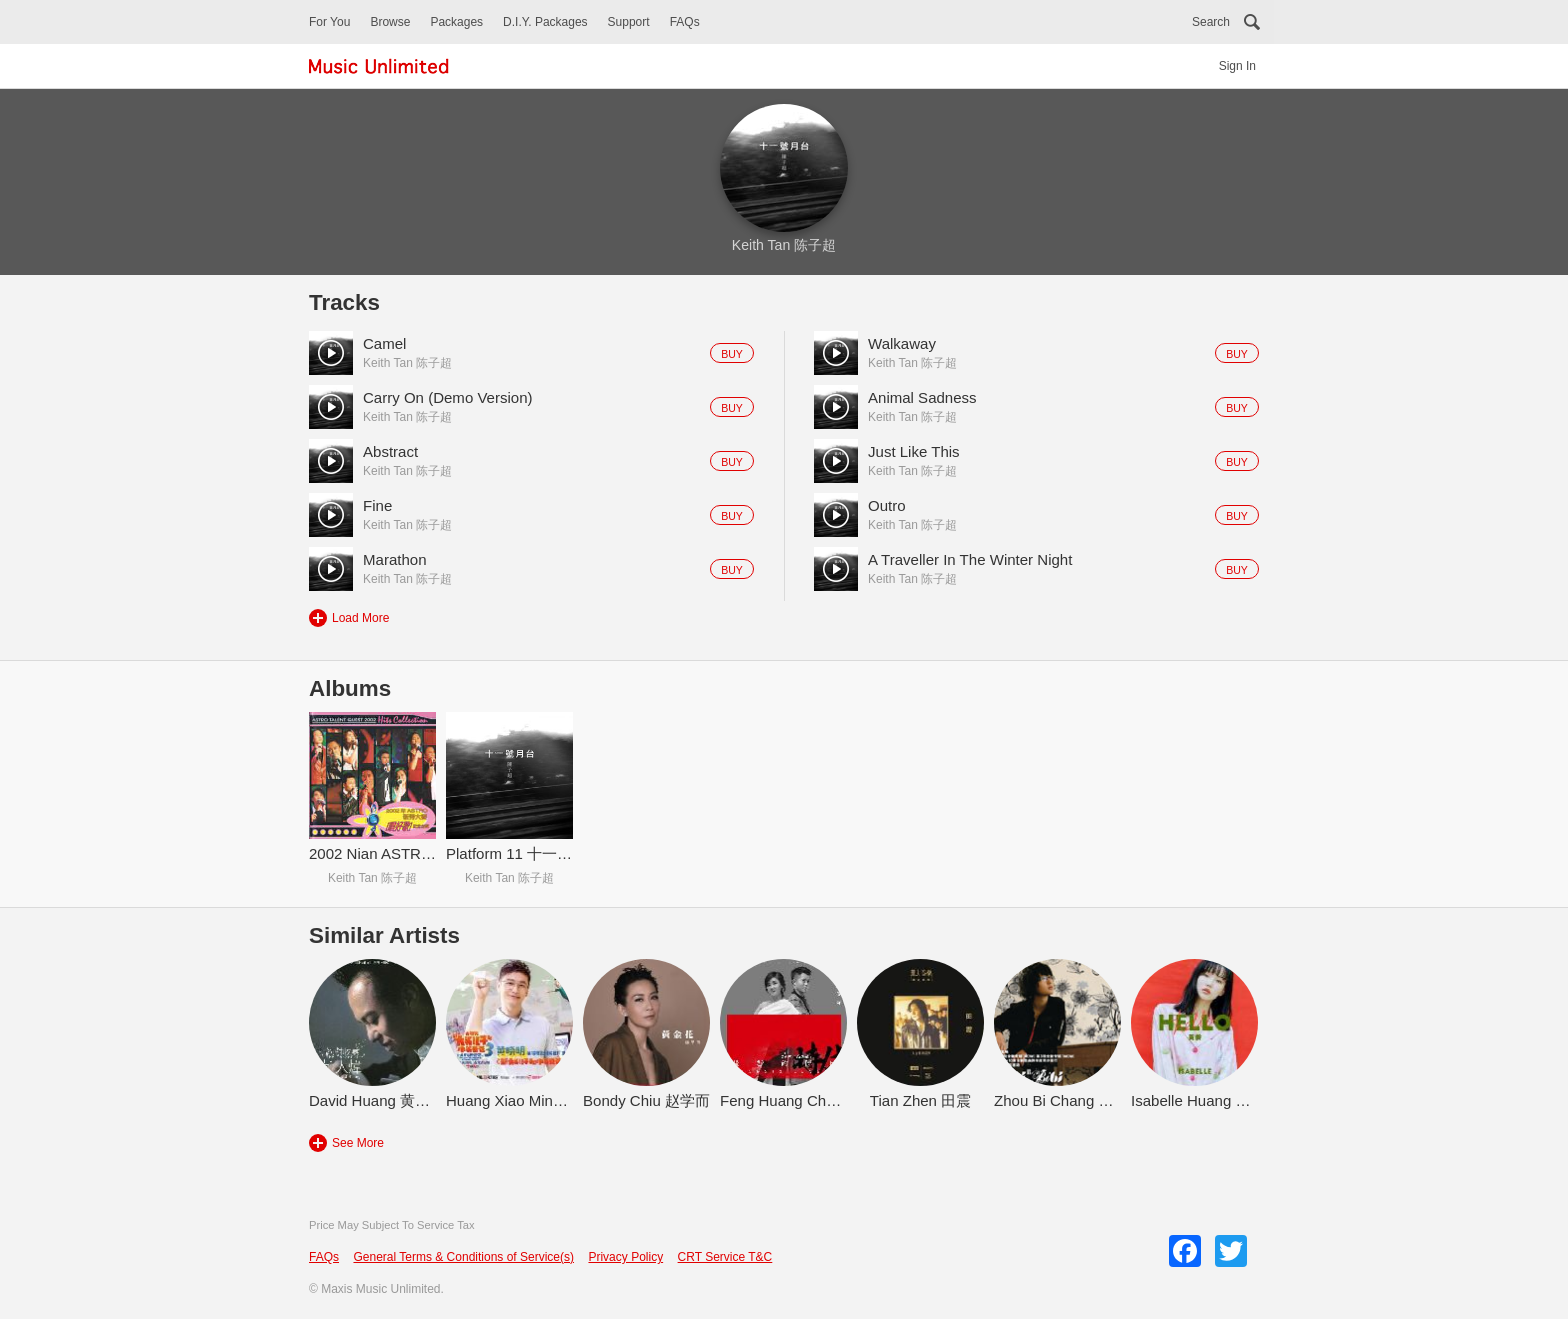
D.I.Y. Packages (545, 22)
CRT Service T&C (725, 1257)
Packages (456, 22)
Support (629, 22)
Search (1211, 22)
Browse (390, 22)
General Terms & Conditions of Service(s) (463, 1257)
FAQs (685, 22)
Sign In (1237, 66)
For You (329, 22)
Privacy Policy (625, 1257)
